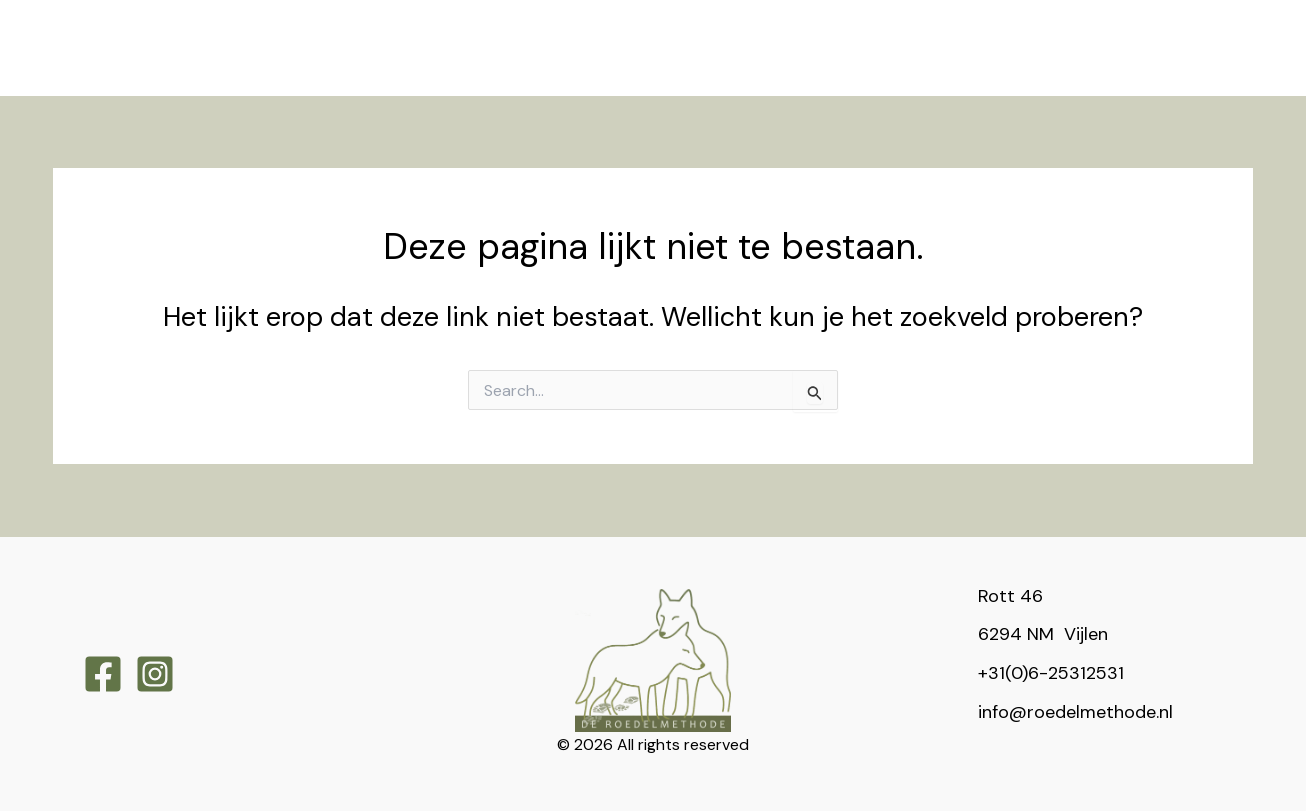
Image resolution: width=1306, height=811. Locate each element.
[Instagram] (155, 674)
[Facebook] (103, 674)
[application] (321, 24)
